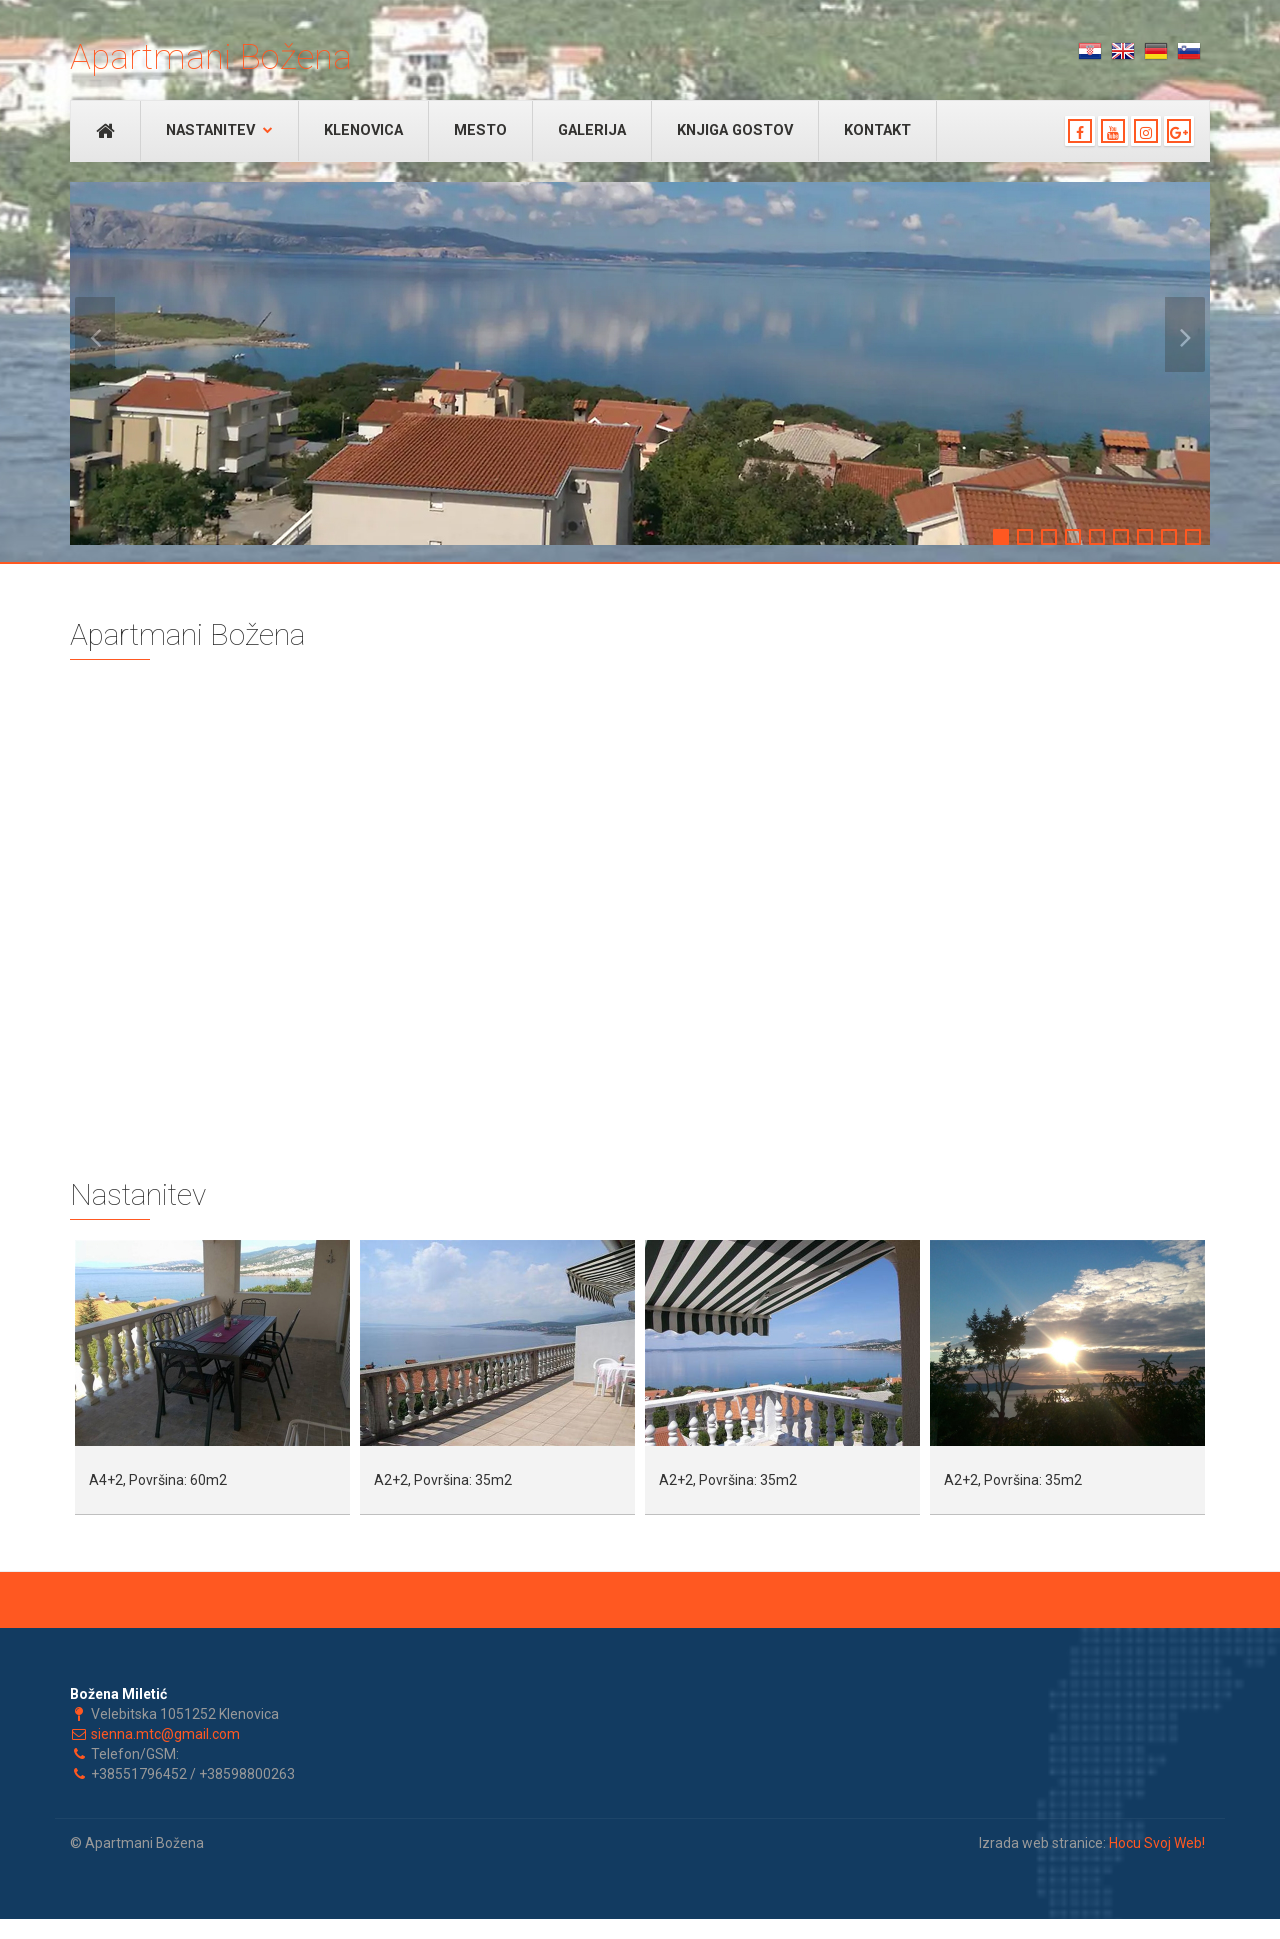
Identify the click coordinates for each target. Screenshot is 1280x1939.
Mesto (480, 130)
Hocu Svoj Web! (1157, 1843)
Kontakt (877, 130)
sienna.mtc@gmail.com (165, 1734)
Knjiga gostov (735, 130)
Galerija (592, 130)
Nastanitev (219, 130)
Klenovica (363, 130)
